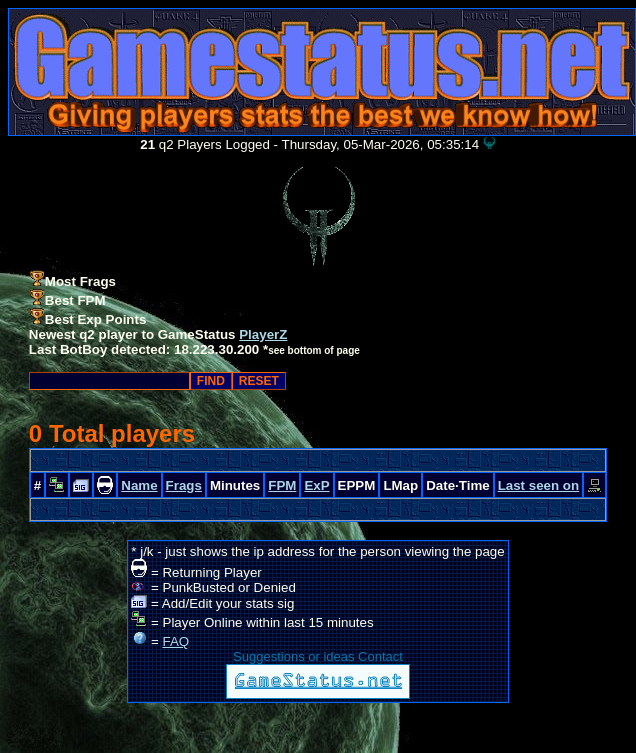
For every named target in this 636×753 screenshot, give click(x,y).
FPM (282, 485)
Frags (184, 485)
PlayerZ (263, 334)
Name (139, 485)
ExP (316, 485)
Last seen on (538, 485)
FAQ (176, 641)
